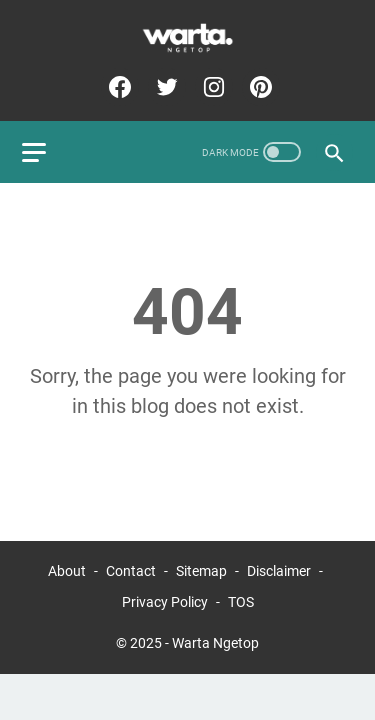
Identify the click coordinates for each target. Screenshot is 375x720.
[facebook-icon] (117, 87)
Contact (131, 571)
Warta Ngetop (215, 643)
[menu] (46, 152)
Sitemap (201, 571)
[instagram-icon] (211, 87)
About (67, 571)
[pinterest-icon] (258, 87)
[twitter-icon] (164, 87)
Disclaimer (279, 571)
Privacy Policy (165, 602)
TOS (241, 602)
